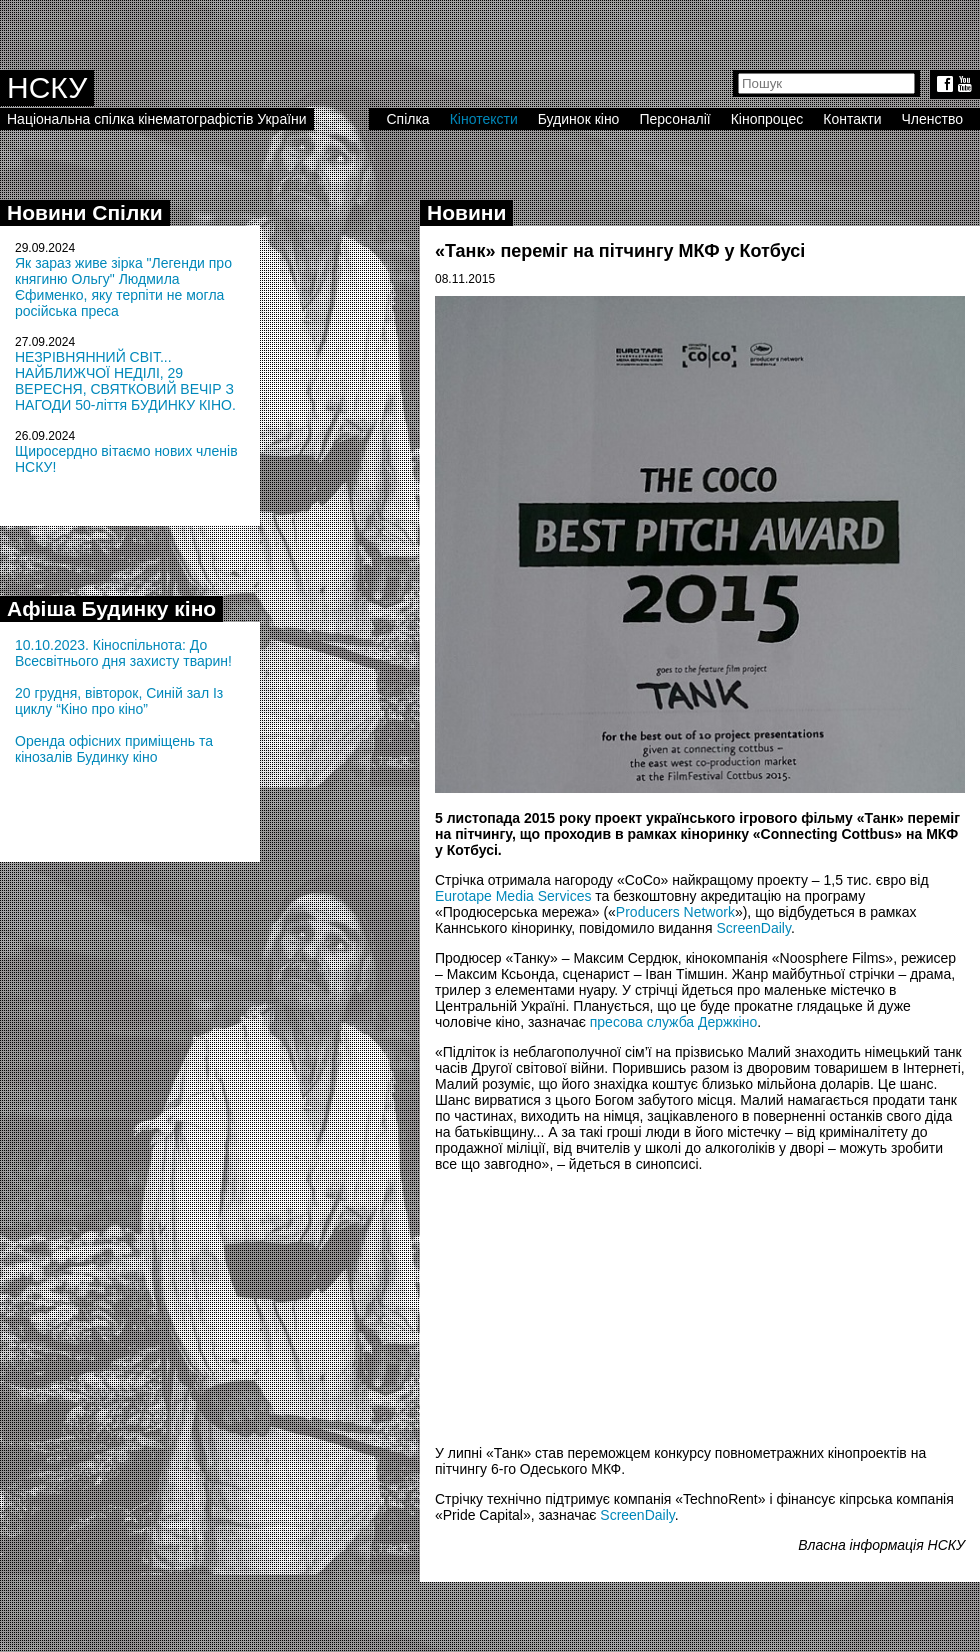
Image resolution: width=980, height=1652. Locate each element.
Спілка (407, 119)
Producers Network (675, 912)
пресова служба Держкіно (673, 1022)
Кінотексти (484, 119)
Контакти (852, 119)
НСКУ (47, 87)
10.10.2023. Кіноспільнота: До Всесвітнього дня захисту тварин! (123, 653)
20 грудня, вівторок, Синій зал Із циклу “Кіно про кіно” (119, 701)
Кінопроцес (767, 119)
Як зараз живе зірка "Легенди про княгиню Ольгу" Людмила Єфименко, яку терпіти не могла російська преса (123, 287)
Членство (933, 119)
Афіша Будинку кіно (111, 608)
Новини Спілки (85, 212)
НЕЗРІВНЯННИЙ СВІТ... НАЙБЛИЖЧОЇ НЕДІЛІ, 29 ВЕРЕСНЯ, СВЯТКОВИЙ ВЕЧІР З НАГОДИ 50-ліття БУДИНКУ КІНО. (125, 381)
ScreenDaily (753, 928)
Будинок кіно (579, 119)
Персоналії (674, 119)
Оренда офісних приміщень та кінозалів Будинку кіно (114, 749)
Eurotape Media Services (513, 896)
